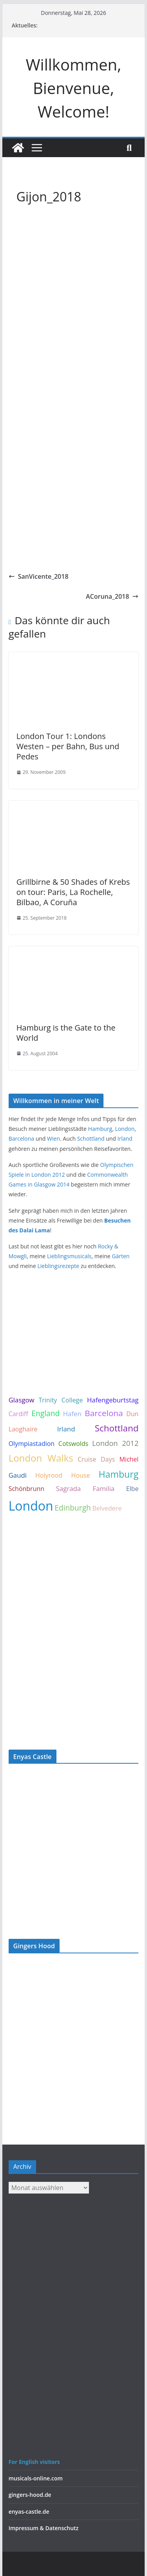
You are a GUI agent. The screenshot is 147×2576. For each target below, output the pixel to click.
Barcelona (21, 1138)
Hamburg (100, 1128)
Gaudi (18, 1475)
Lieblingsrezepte (58, 1266)
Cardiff (18, 1413)
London (124, 1128)
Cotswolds (73, 1443)
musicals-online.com (36, 2478)
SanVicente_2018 (39, 576)
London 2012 (115, 1443)
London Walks (41, 1457)
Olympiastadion (32, 1443)
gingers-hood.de (30, 2494)
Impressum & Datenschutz (44, 2528)
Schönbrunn (26, 1488)
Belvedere (107, 1508)
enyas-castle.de (29, 2511)
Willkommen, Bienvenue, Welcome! (74, 88)
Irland (125, 1138)
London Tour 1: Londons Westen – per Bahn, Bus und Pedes (68, 746)
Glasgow (21, 1399)
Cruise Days (96, 1459)
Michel (128, 1459)
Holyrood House (62, 1475)
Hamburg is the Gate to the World (66, 1032)
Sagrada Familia (85, 1488)
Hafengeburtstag (112, 1399)
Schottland (91, 1138)
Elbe (132, 1488)
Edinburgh (72, 1507)
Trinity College (60, 1400)
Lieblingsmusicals (69, 1256)
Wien (53, 1138)
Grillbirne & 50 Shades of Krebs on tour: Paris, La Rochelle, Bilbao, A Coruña (73, 892)
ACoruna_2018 (112, 596)
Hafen (72, 1413)
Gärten (120, 1256)
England (45, 1413)
